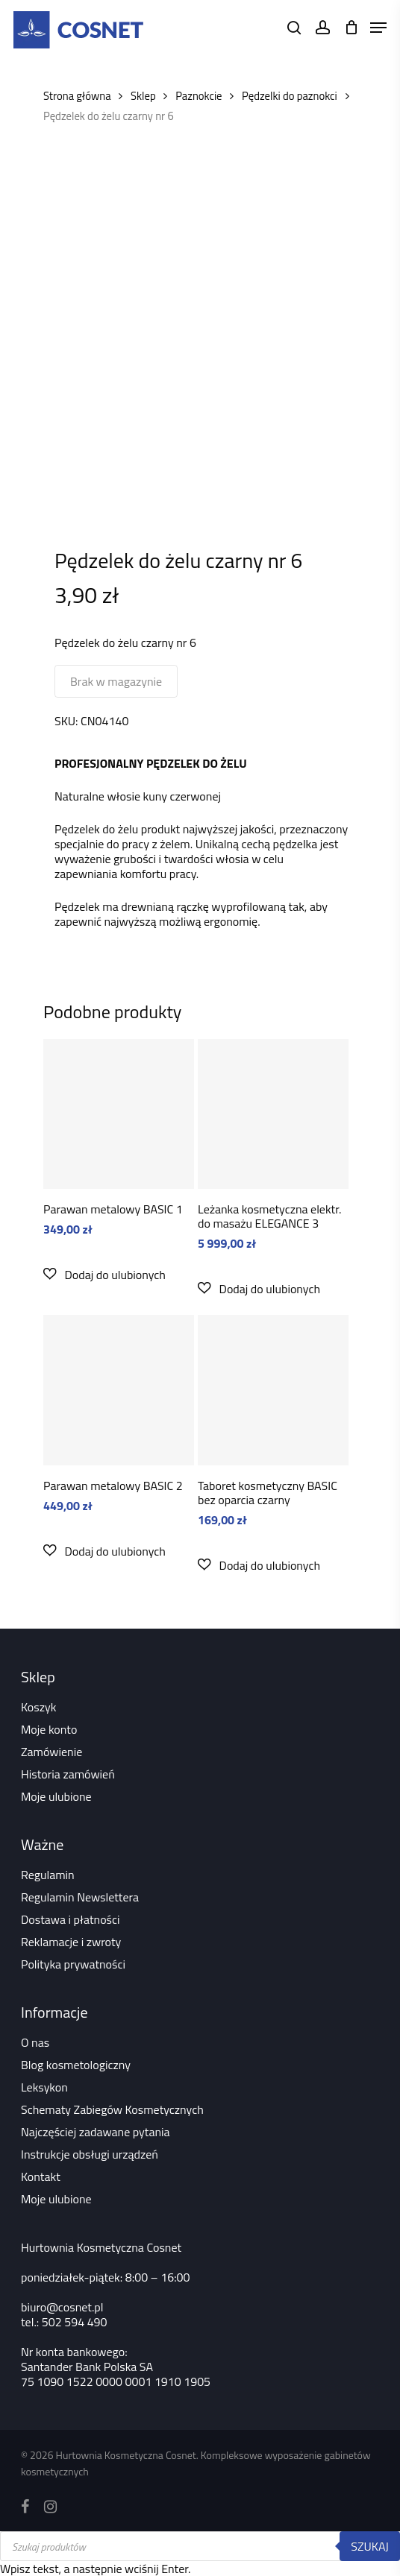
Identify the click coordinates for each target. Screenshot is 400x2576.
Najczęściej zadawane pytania (95, 2132)
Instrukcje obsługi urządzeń (89, 2154)
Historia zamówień (68, 1774)
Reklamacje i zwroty (71, 1941)
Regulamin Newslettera (80, 1897)
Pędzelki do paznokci (289, 95)
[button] (104, 1274)
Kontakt (40, 2176)
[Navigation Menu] (378, 27)
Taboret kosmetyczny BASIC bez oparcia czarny (267, 1493)
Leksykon (44, 2087)
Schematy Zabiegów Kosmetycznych (112, 2109)
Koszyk (38, 1707)
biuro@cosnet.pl (62, 2307)
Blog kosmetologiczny (76, 2064)
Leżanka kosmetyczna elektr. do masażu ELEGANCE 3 (269, 1216)
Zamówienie (51, 1751)
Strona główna (77, 95)
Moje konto (49, 1729)
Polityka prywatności (73, 1964)
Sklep (143, 95)
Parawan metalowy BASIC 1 (113, 1209)
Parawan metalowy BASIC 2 (113, 1485)
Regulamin (48, 1874)
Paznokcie (198, 95)
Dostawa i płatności (70, 1919)
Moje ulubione (56, 1796)
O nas (35, 2042)
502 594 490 (74, 2322)
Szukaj (370, 2546)
